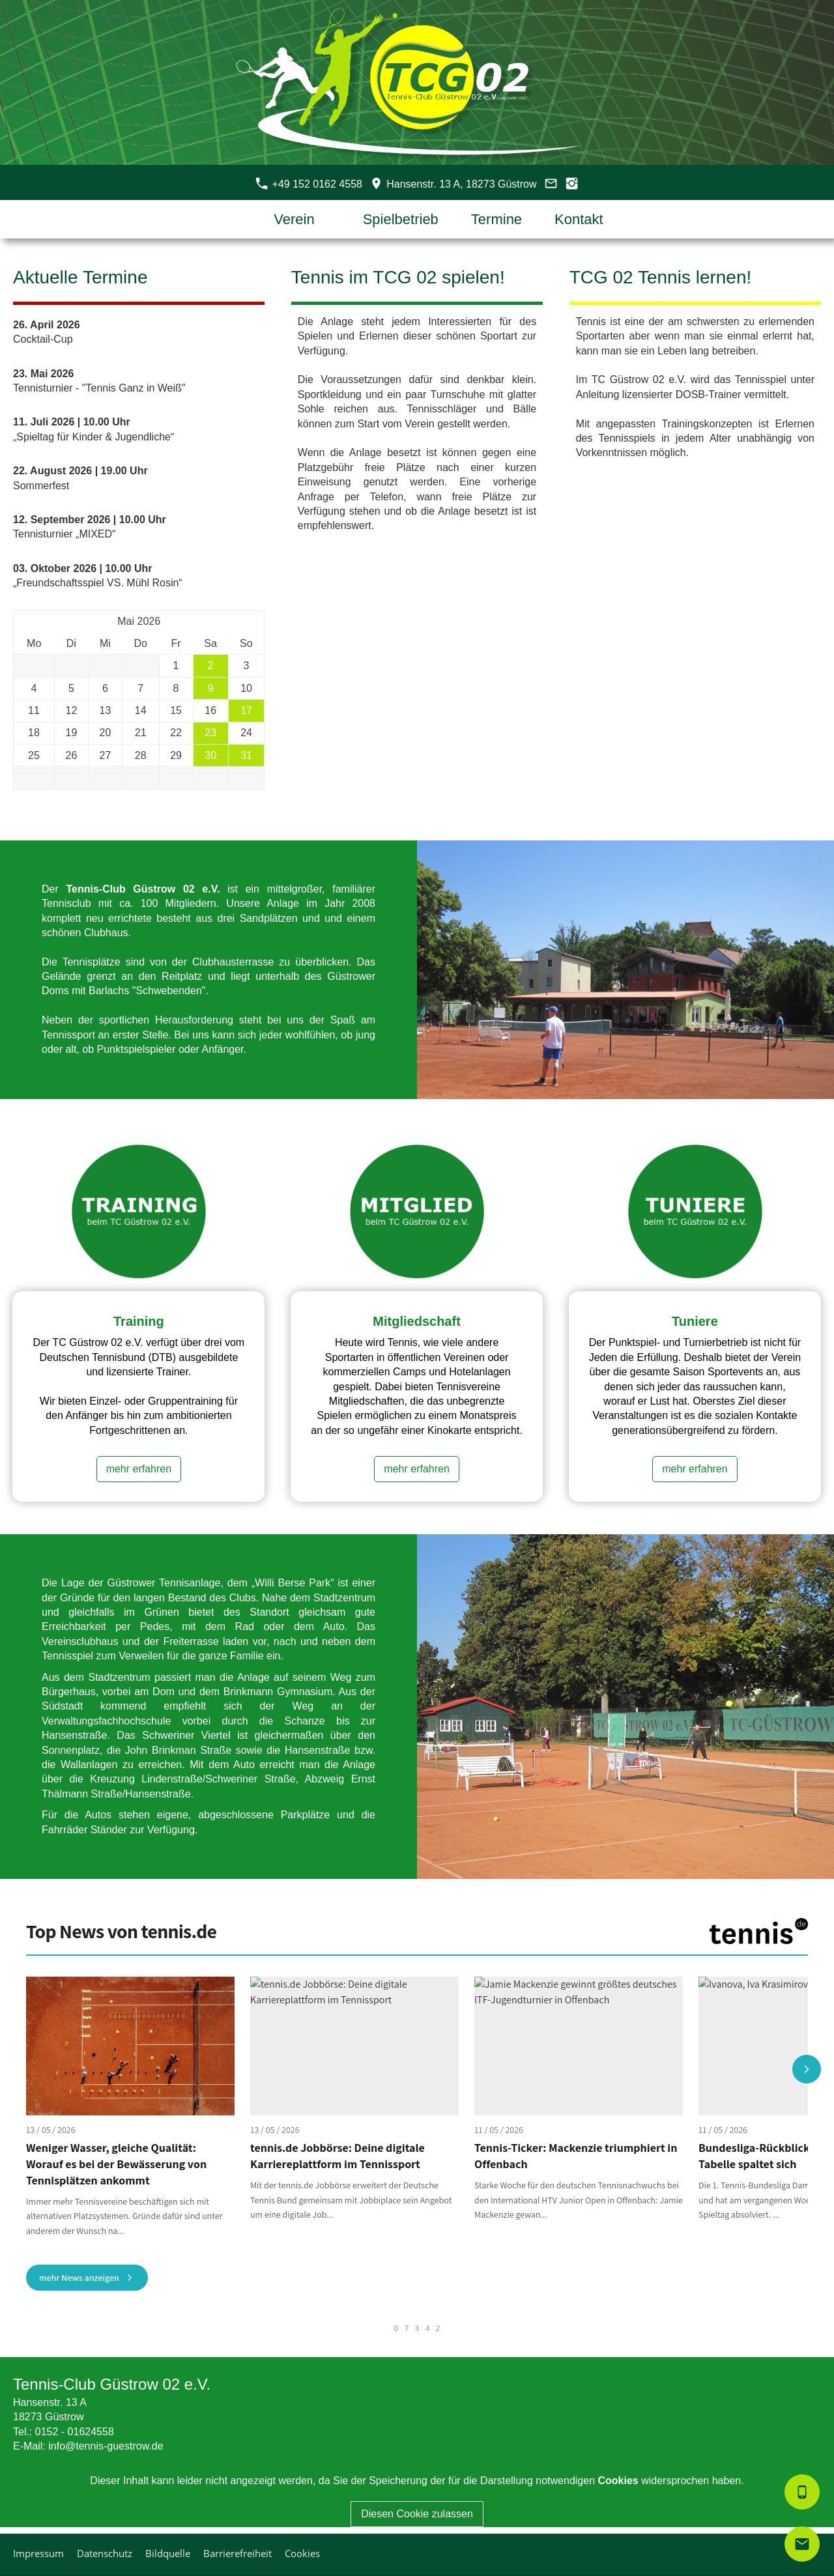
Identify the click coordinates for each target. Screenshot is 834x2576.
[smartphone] (802, 2492)
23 (210, 732)
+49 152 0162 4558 (308, 184)
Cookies (302, 2553)
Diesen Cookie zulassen (417, 2513)
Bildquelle (167, 2553)
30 (210, 755)
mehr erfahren (139, 1468)
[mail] (802, 2544)
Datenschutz (104, 2553)
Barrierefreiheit (237, 2553)
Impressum (38, 2553)
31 (246, 755)
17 (246, 710)
